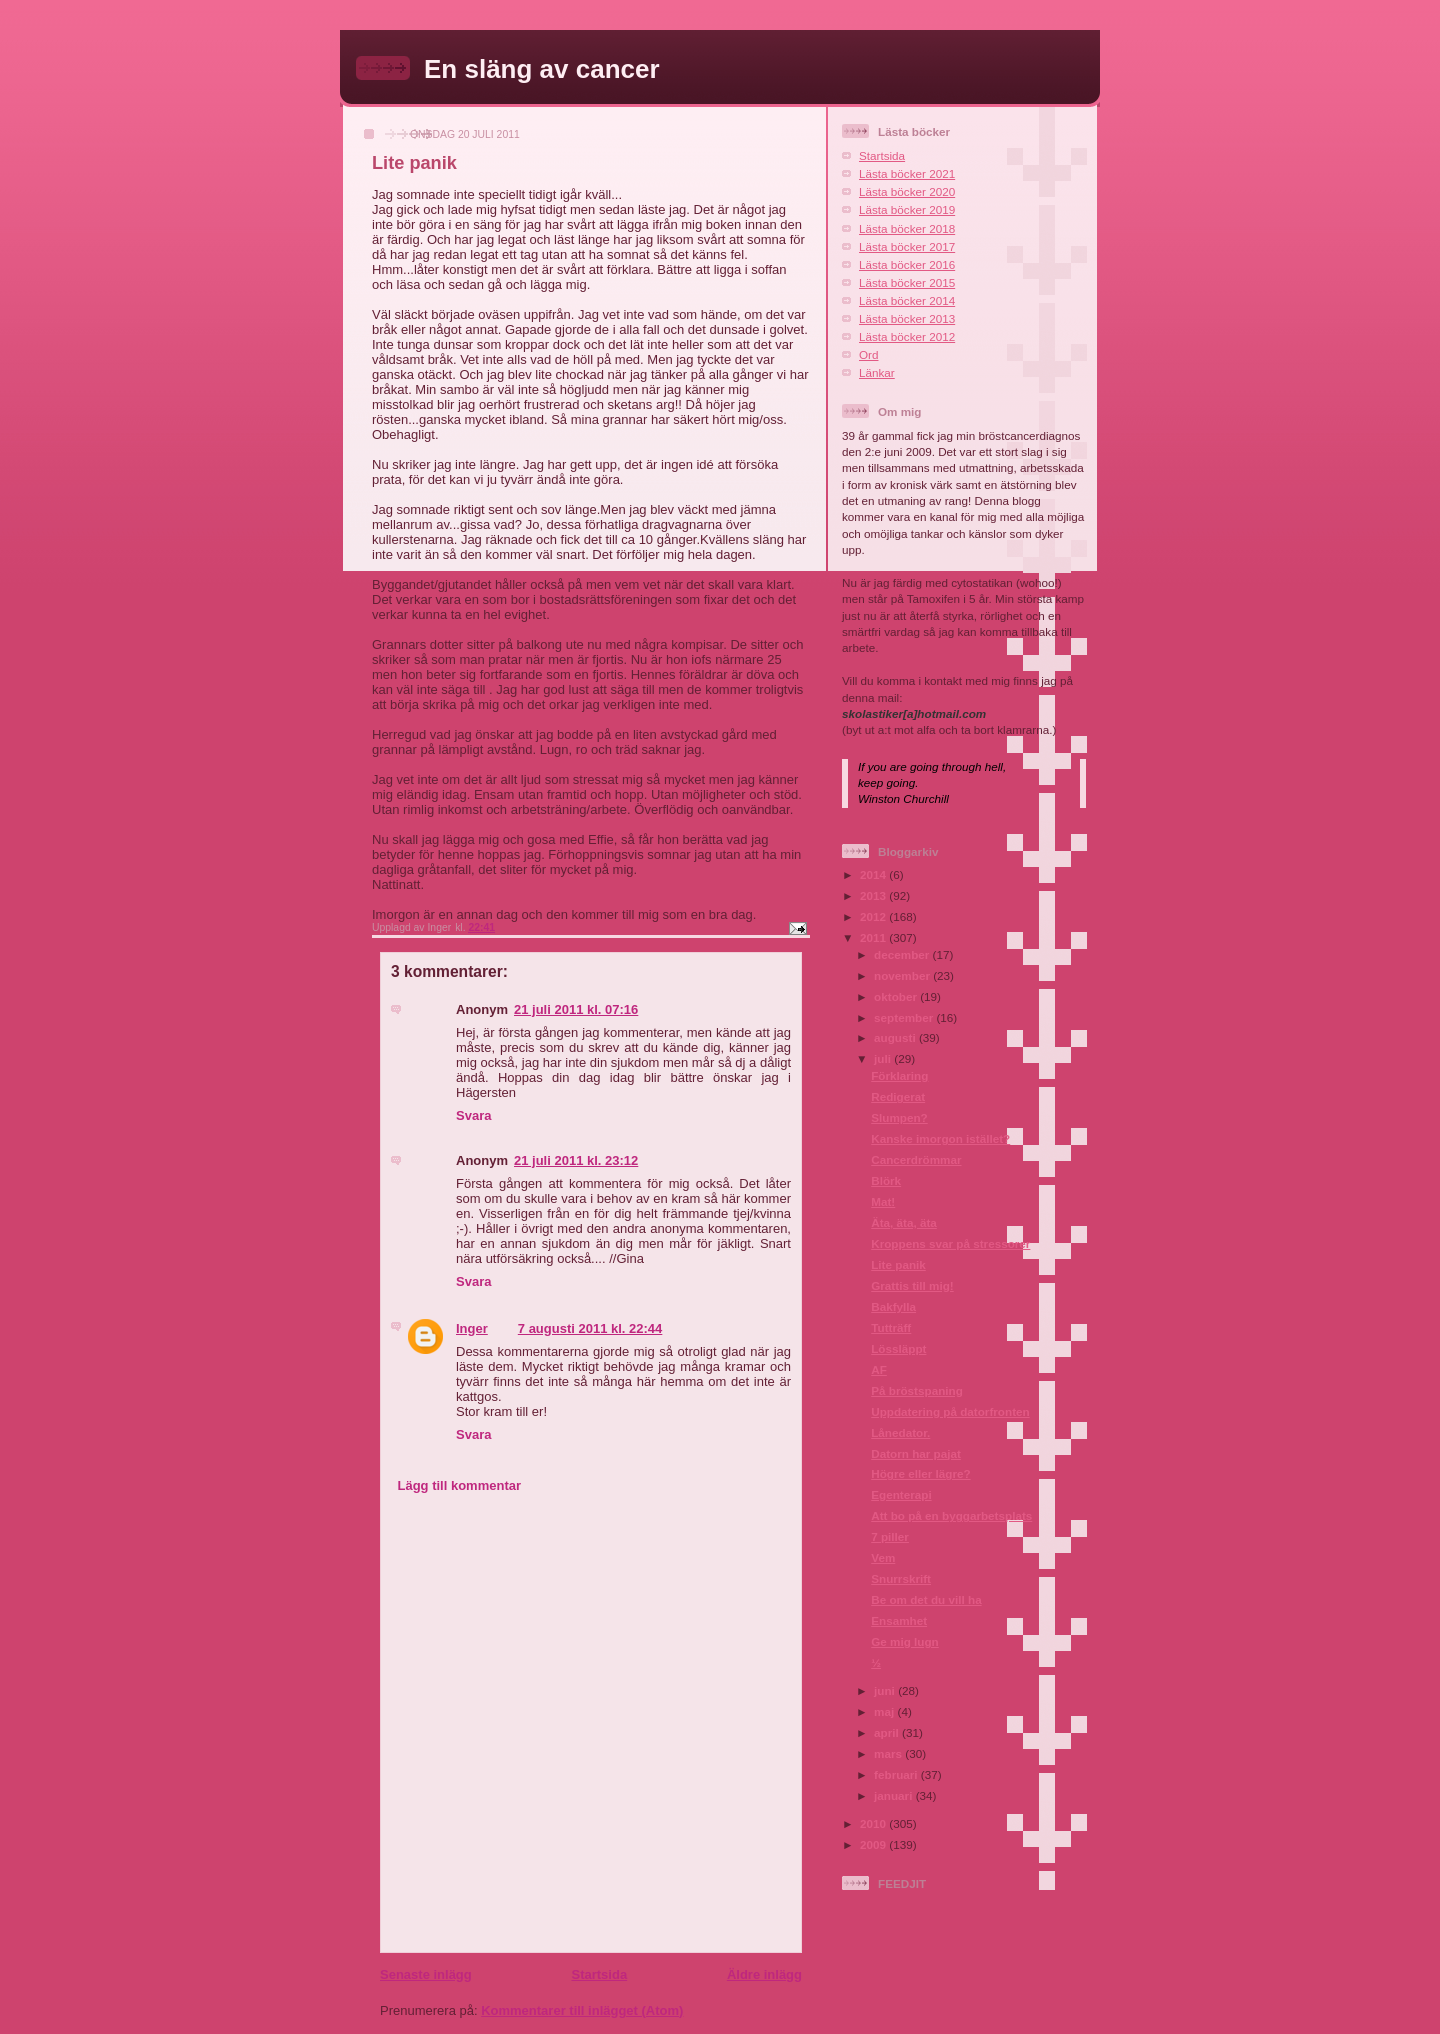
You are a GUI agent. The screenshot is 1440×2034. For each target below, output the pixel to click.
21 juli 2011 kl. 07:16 (576, 1009)
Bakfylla (893, 1306)
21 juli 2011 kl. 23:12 (576, 1160)
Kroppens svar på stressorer (950, 1243)
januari (895, 1795)
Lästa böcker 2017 (907, 246)
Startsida (599, 1974)
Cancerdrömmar (916, 1159)
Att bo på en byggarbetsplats (951, 1515)
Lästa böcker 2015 (907, 282)
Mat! (883, 1201)
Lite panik (898, 1264)
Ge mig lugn (905, 1641)
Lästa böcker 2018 (907, 228)
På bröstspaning (917, 1390)
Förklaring (899, 1075)
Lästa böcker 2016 (907, 264)
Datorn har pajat (916, 1453)
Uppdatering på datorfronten (950, 1411)
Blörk (886, 1180)
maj (885, 1711)
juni (886, 1690)
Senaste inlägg (426, 1974)
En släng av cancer (542, 69)
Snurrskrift (901, 1578)
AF (879, 1369)
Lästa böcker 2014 (907, 300)
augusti (896, 1037)
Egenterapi (901, 1494)
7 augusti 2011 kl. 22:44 (590, 1328)
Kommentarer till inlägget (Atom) (582, 2010)
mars (889, 1753)
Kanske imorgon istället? (940, 1138)
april (888, 1732)
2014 (874, 874)
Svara (473, 1115)
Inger (472, 1328)
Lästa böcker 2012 (907, 336)
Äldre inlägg (764, 1974)
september (905, 1017)
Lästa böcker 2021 (907, 173)
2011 (874, 937)
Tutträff (891, 1327)
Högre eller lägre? (920, 1473)
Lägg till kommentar (460, 1485)
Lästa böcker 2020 (907, 191)
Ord (868, 354)
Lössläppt (898, 1348)
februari (897, 1774)
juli (884, 1058)
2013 (874, 895)
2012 (874, 916)
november (903, 975)
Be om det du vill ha (926, 1599)
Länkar (877, 372)
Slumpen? (899, 1117)
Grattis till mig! (912, 1285)
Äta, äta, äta (904, 1222)
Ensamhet (899, 1620)
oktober (897, 996)
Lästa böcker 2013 (907, 318)
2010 (874, 1823)
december (903, 954)
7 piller (890, 1536)
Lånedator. (900, 1432)
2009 (874, 1844)
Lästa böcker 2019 (907, 209)
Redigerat (898, 1096)
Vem (883, 1557)
